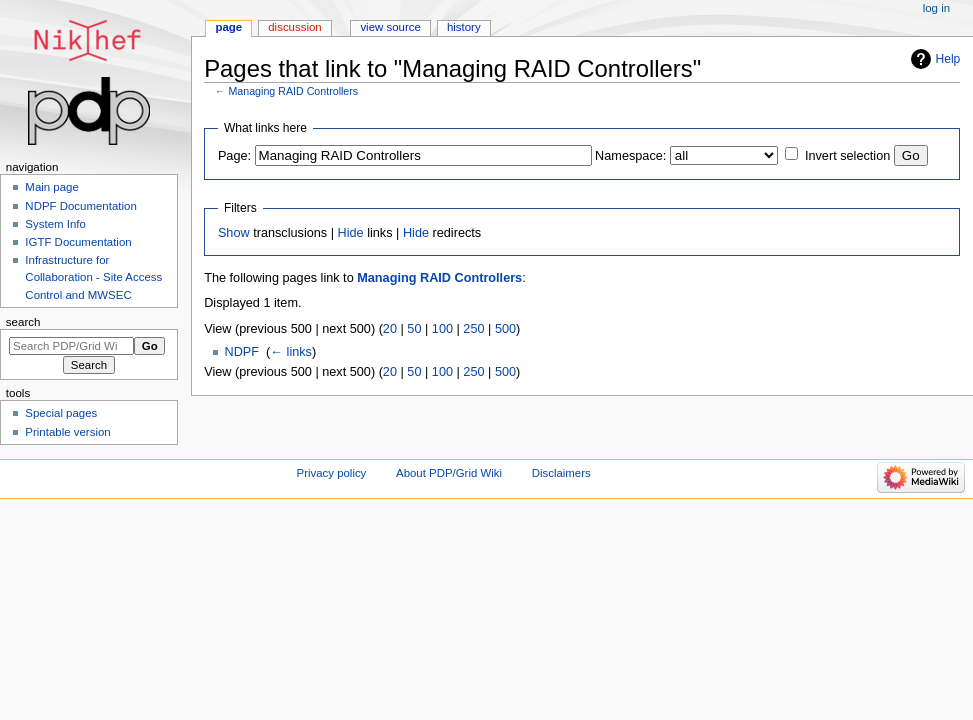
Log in (936, 8)
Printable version (67, 432)
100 (442, 329)
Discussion (294, 27)
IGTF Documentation (78, 242)
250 (473, 329)
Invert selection (847, 156)
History (464, 27)
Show (234, 233)
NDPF (242, 352)
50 (414, 329)
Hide (351, 233)
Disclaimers (561, 473)
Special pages (61, 413)
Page (228, 27)
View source (390, 27)
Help (948, 59)
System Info (55, 224)
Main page (52, 187)
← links (291, 352)
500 (505, 329)
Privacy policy (332, 473)
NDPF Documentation (80, 206)
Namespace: (630, 156)
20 (390, 329)
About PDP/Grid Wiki (449, 473)
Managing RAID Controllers (293, 91)
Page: (234, 156)
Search (23, 322)
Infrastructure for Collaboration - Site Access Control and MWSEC (93, 277)
